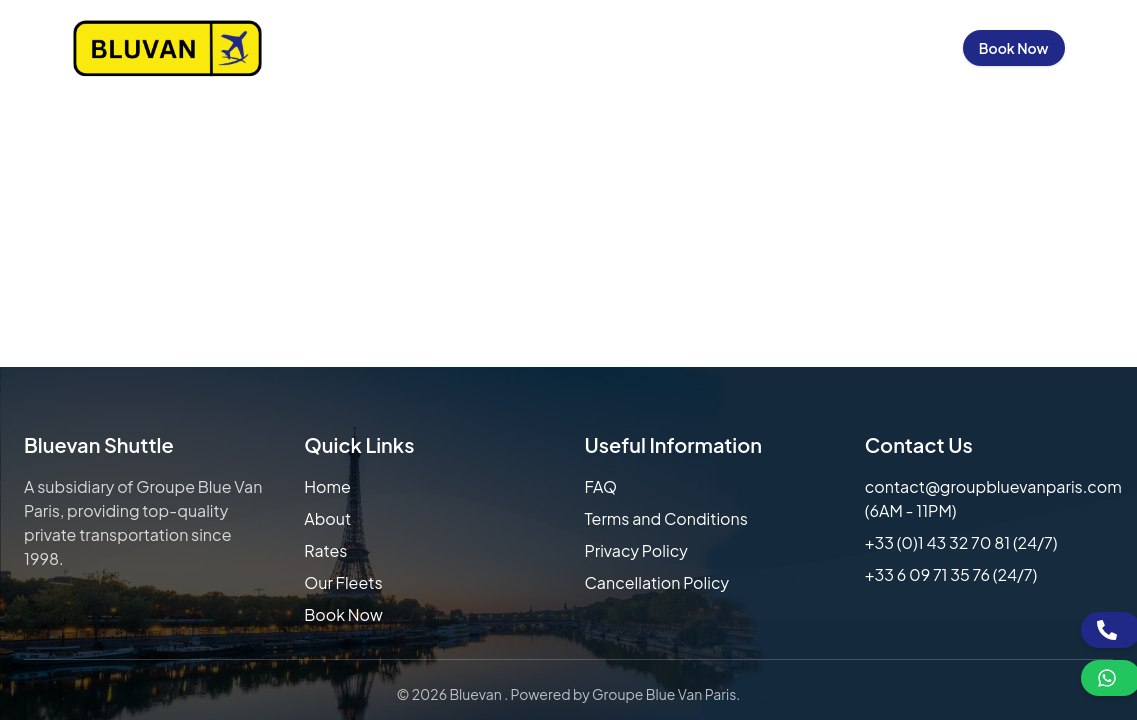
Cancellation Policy (657, 582)
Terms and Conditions (666, 518)
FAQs (693, 48)
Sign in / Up (896, 48)
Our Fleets (607, 48)
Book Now (1014, 48)
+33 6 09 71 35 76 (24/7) (951, 574)
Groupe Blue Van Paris (664, 694)
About (327, 518)
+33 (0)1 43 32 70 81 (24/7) (961, 542)
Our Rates (500, 48)
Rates (325, 550)
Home (317, 48)
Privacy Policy (636, 550)
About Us (400, 48)
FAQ (601, 486)
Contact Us (783, 48)
